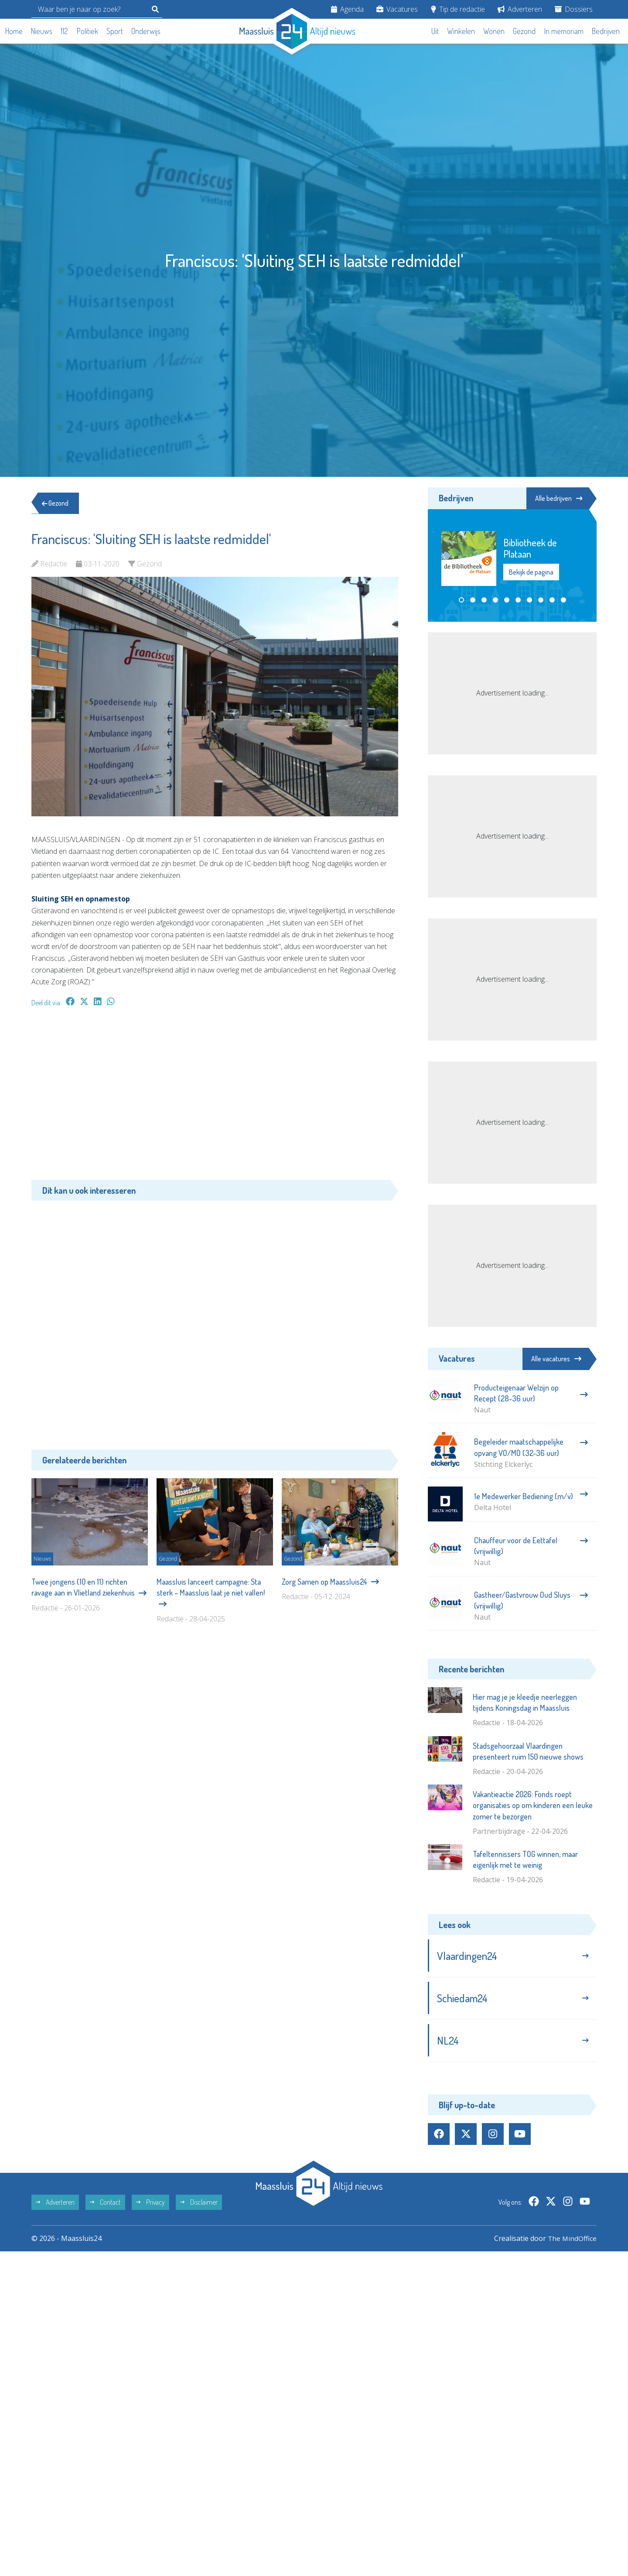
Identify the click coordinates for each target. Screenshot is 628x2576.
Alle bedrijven (557, 498)
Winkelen (461, 31)
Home (14, 31)
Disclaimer (199, 2205)
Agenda (347, 9)
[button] (461, 600)
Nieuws (41, 31)
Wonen (494, 31)
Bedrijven (606, 31)
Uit (435, 31)
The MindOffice (571, 2241)
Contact (105, 2205)
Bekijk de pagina (531, 573)
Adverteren (520, 9)
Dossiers (574, 9)
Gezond (524, 31)
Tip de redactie (458, 9)
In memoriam (564, 31)
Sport (114, 31)
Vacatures (397, 9)
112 (64, 31)
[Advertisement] (214, 1098)
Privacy (150, 2205)
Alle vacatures (556, 1358)
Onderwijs (145, 31)
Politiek (87, 31)
